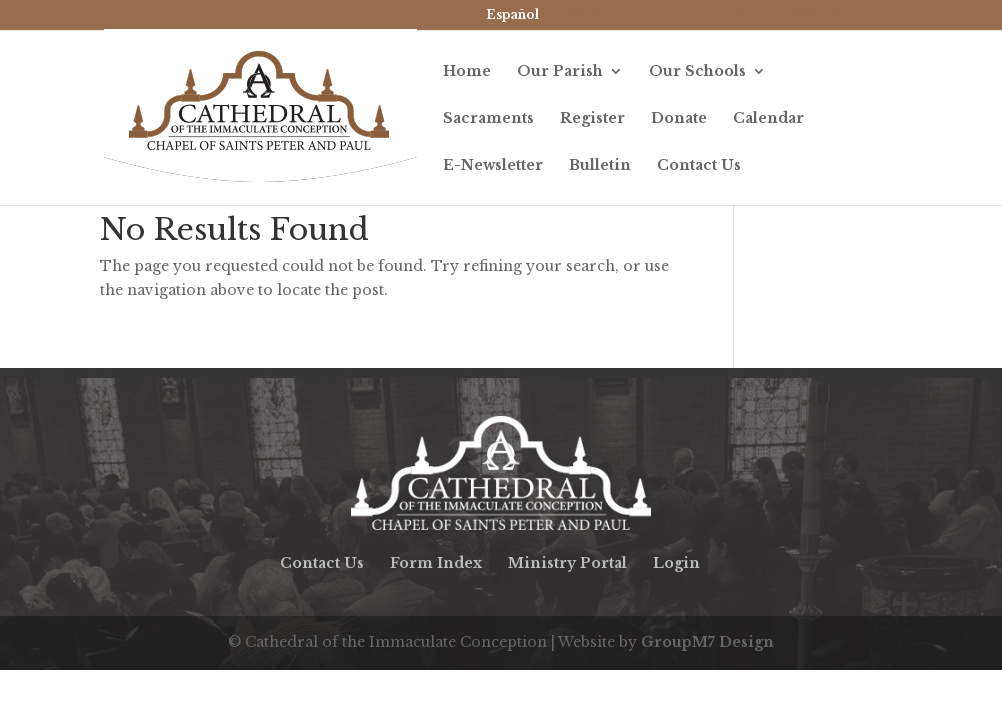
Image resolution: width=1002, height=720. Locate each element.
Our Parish (560, 72)
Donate (679, 119)
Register (592, 119)
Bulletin (600, 166)
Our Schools (697, 72)
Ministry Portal (567, 563)
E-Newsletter (493, 166)
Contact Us (699, 166)
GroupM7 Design (707, 642)
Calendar (768, 119)
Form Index (436, 563)
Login (676, 563)
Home (467, 72)
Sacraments (488, 119)
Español (512, 14)
